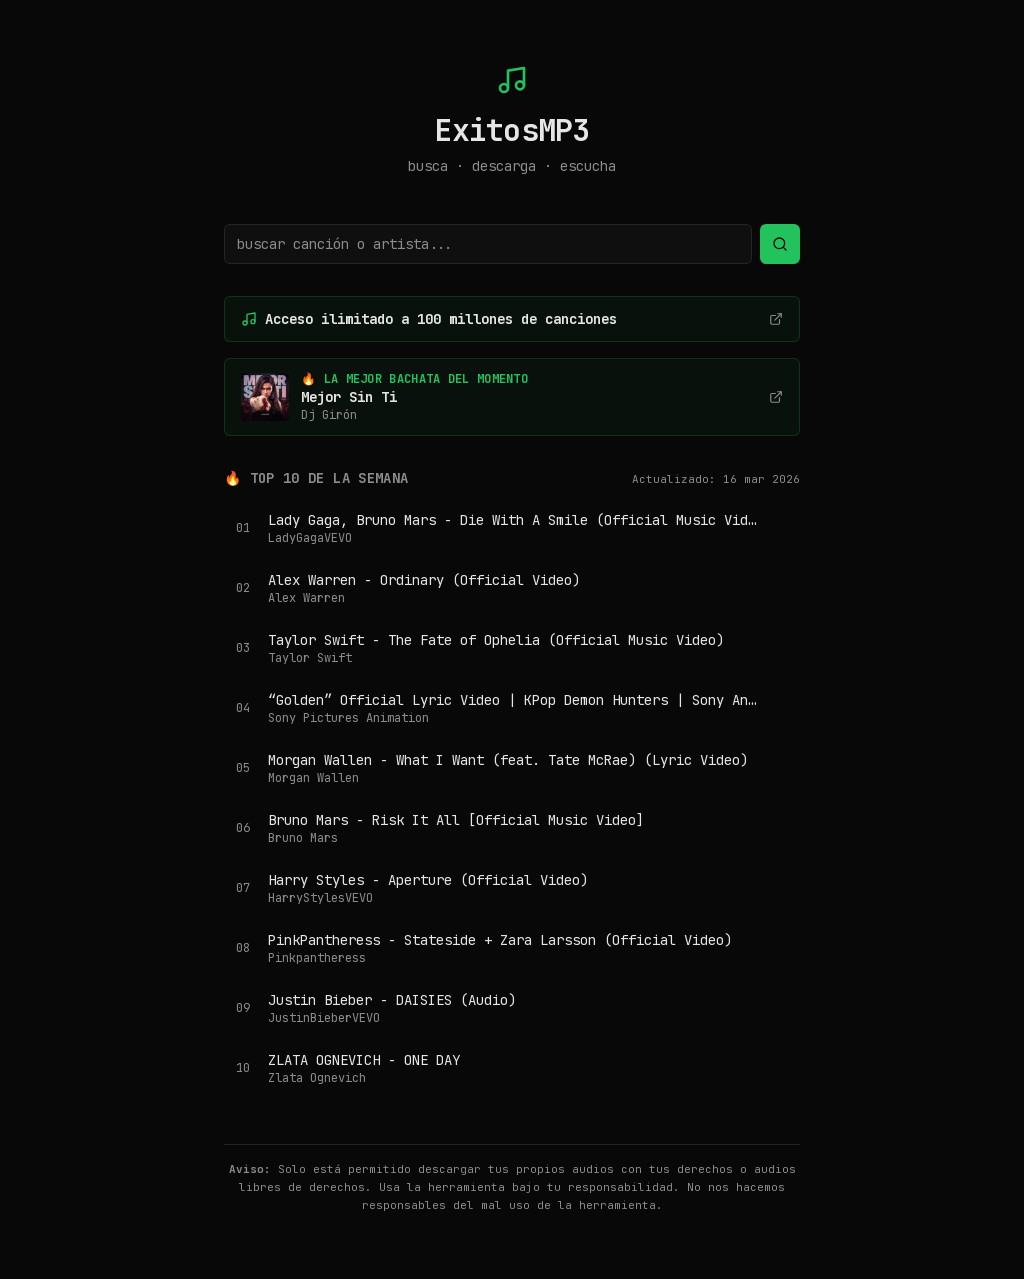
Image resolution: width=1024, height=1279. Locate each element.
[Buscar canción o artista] (488, 244)
